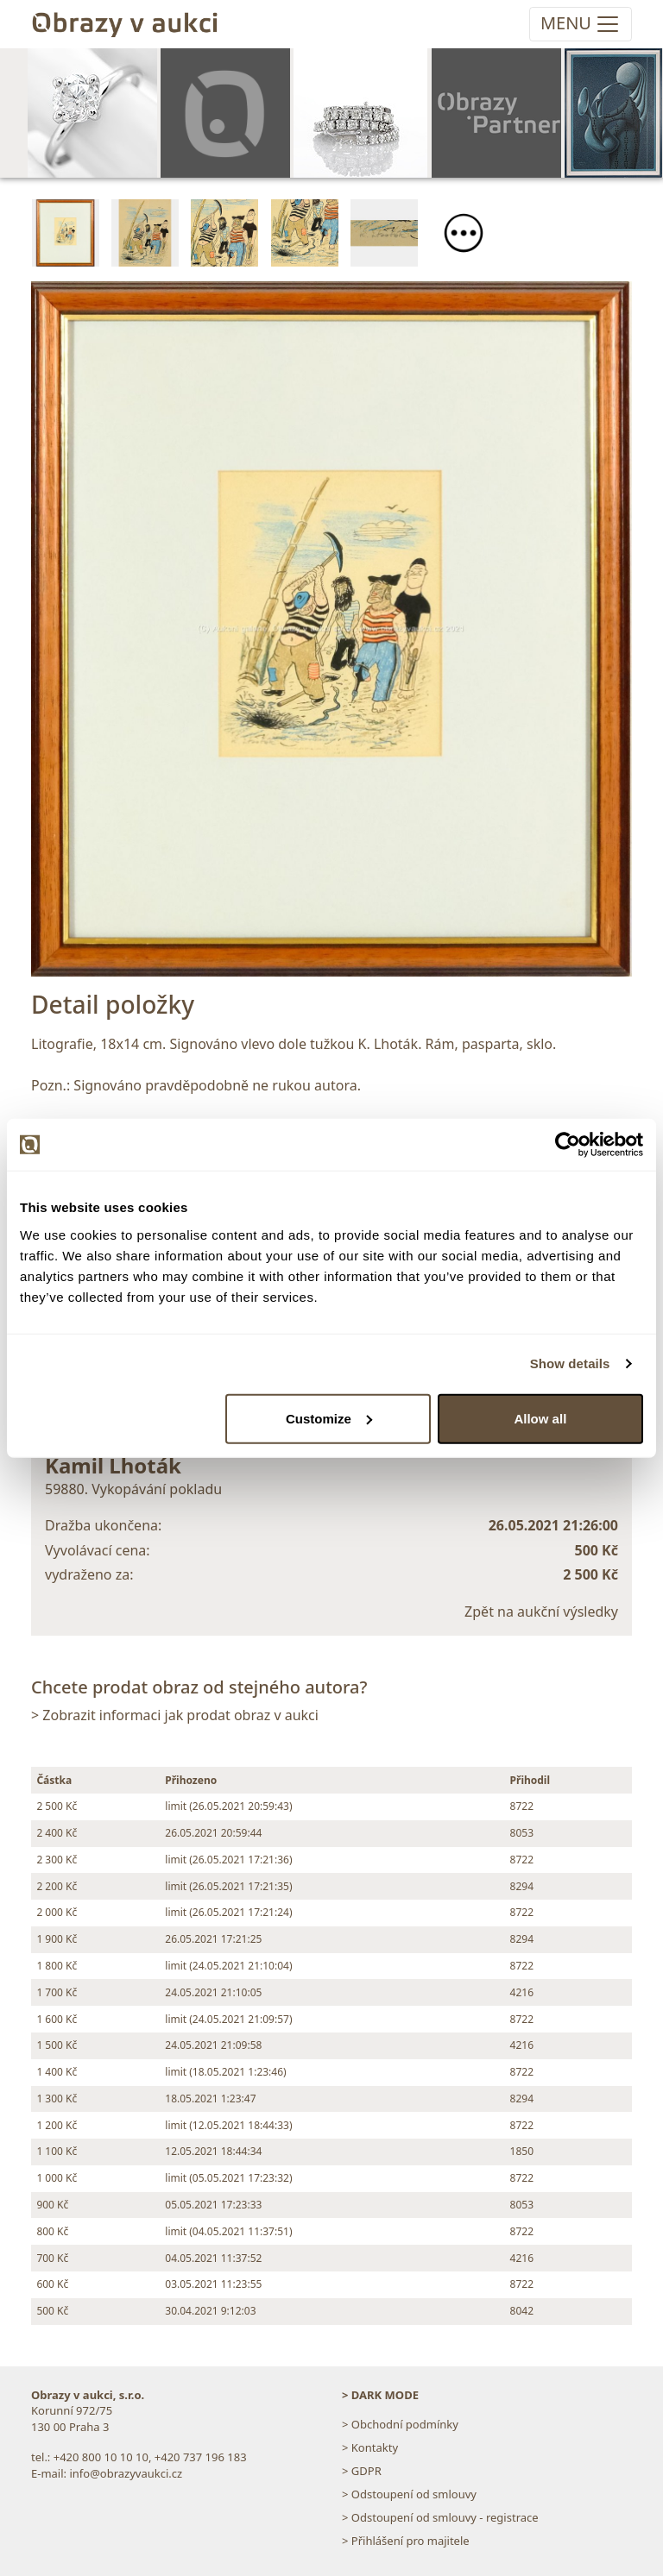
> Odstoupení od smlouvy (409, 2494)
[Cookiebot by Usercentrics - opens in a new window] (567, 1145)
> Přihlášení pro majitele (406, 2540)
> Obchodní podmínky (400, 2424)
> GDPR (362, 2471)
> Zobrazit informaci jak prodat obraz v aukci (175, 1715)
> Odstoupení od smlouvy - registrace (440, 2517)
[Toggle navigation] (580, 24)
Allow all (540, 1418)
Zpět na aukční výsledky (541, 1611)
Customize (329, 1418)
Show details (570, 1363)
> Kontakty (370, 2447)
